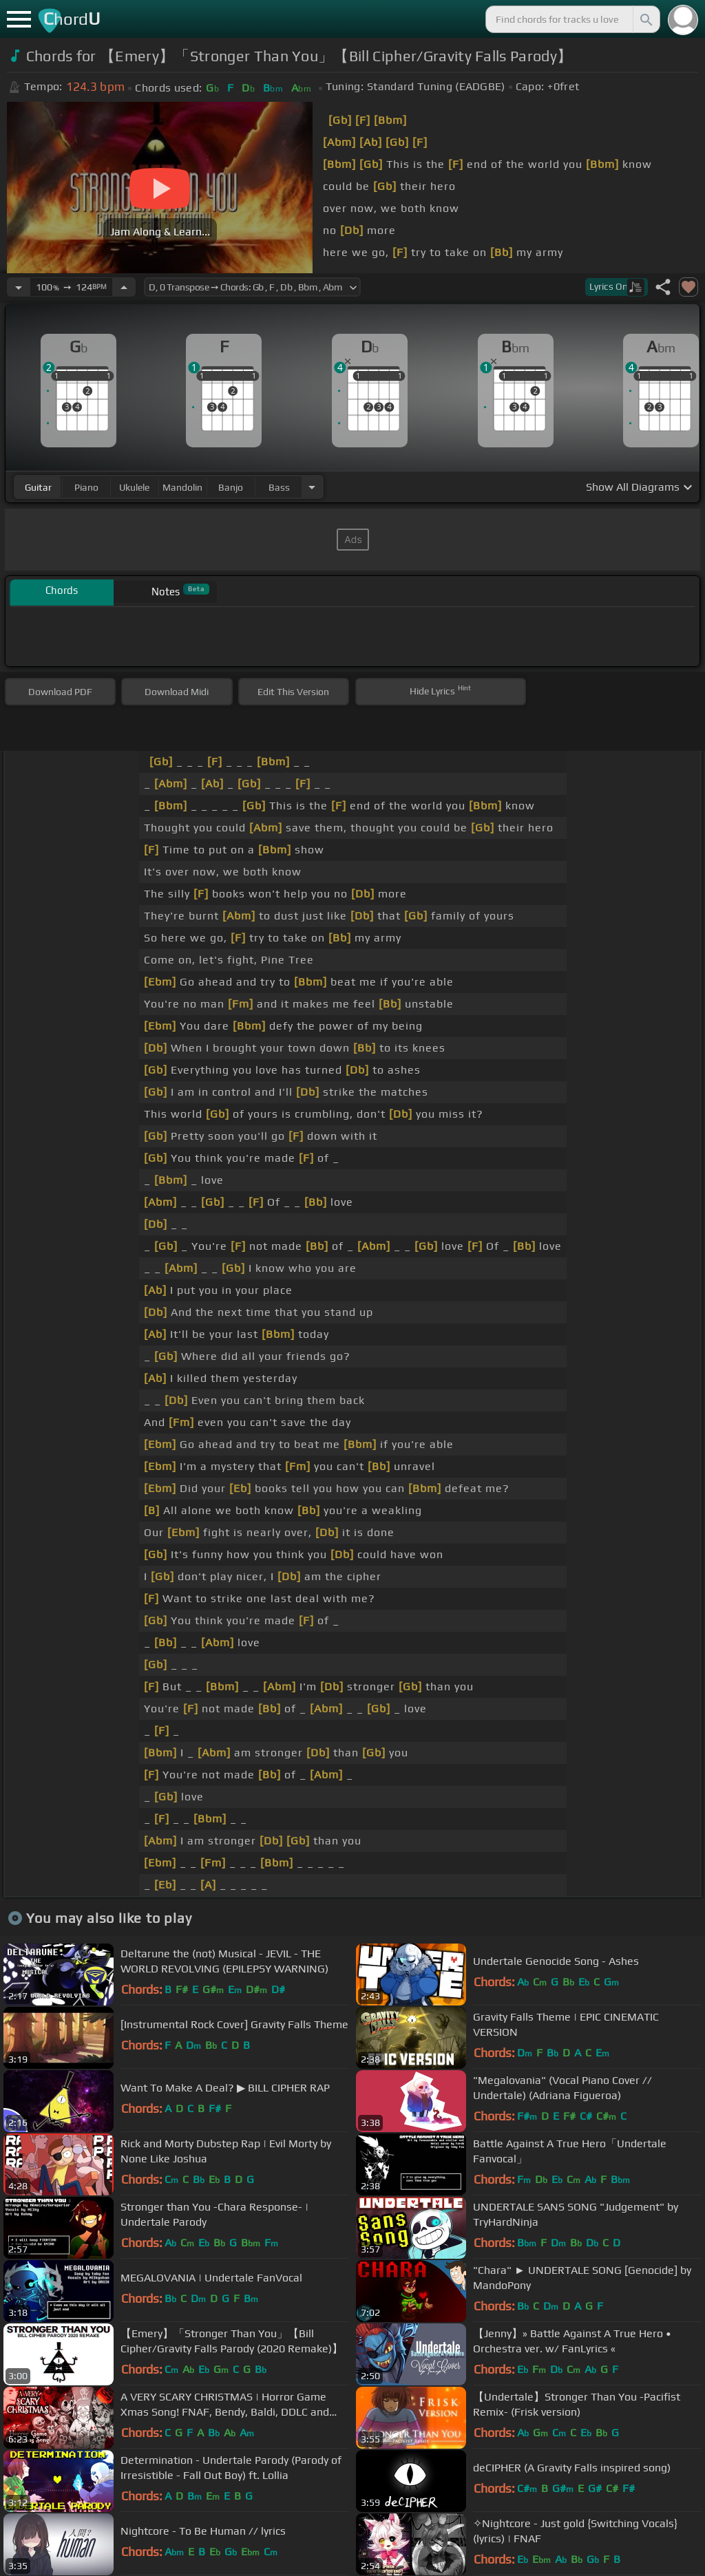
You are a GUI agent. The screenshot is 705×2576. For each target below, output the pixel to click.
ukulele (134, 487)
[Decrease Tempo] (18, 287)
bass (279, 487)
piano (86, 487)
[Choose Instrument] (312, 487)
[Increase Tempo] (124, 287)
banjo (230, 487)
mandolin (182, 487)
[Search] (645, 19)
